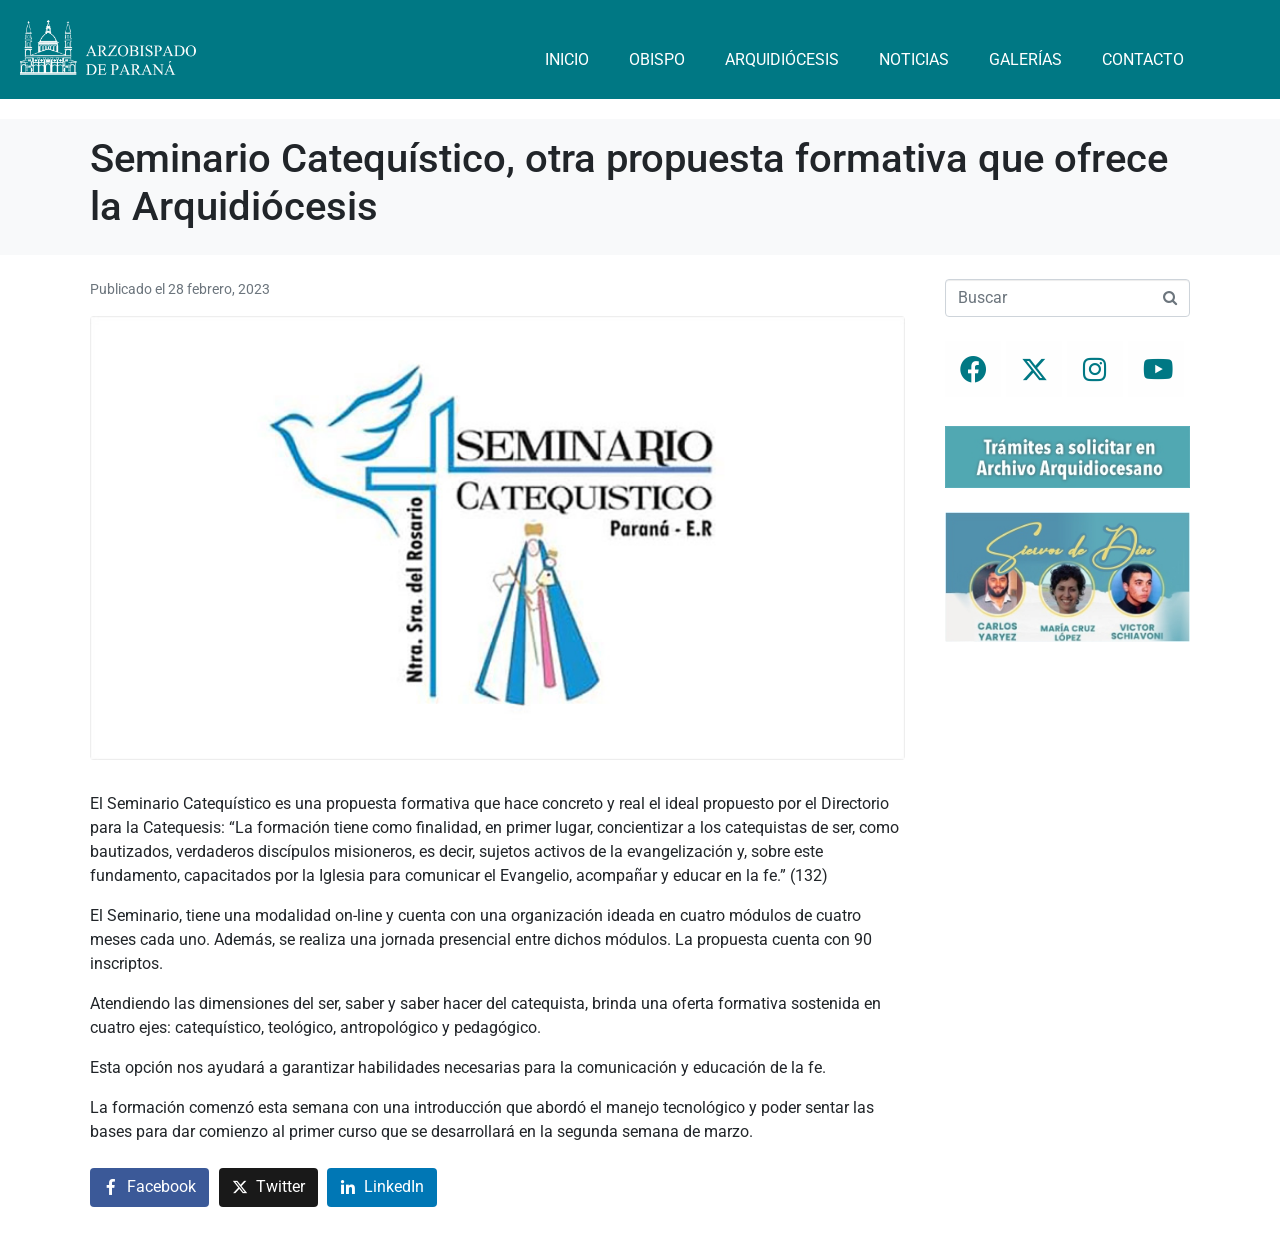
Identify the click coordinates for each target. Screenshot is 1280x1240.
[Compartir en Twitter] (268, 1187)
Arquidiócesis (782, 59)
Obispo (657, 59)
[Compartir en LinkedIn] (382, 1187)
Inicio (567, 59)
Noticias (914, 59)
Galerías (1025, 59)
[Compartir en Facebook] (149, 1187)
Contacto (1143, 59)
